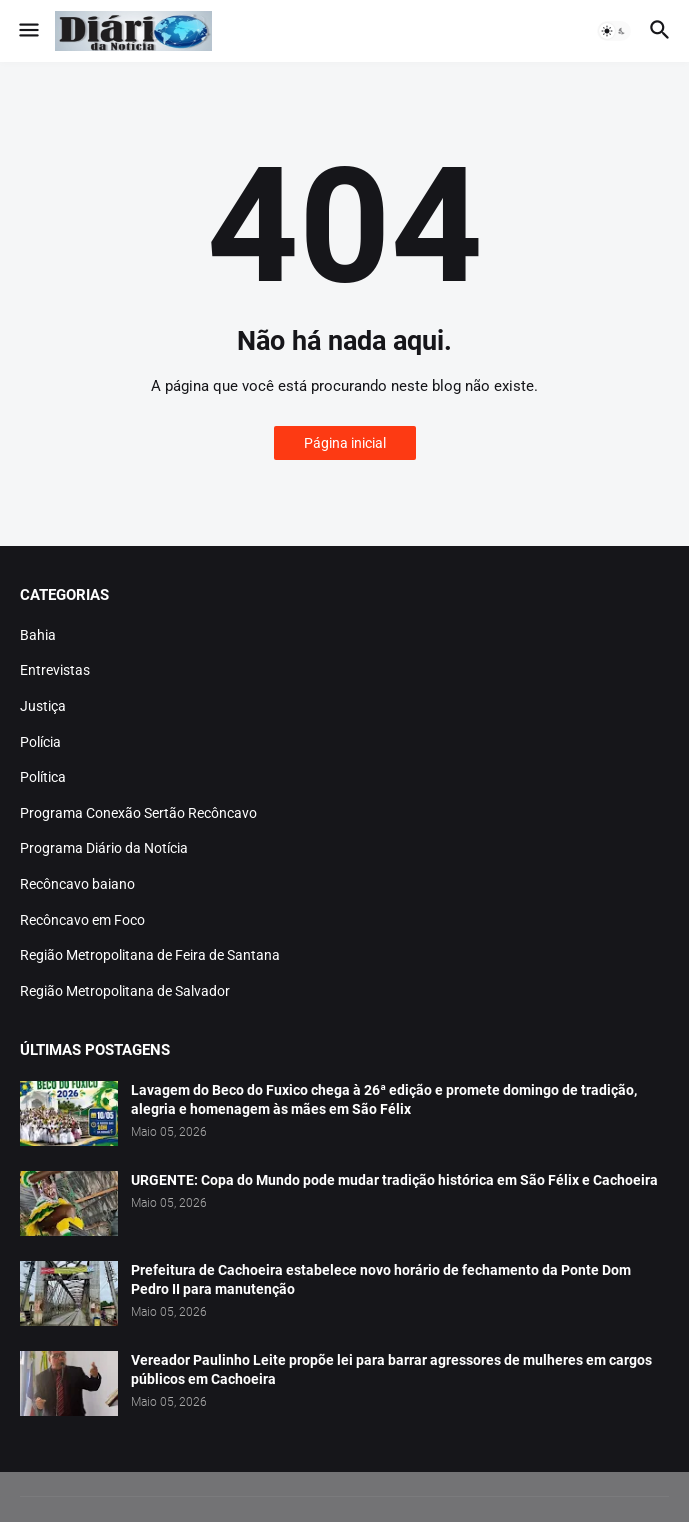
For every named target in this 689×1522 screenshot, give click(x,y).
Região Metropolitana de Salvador (125, 991)
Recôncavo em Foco (82, 920)
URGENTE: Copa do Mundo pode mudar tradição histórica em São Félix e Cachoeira (394, 1180)
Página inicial (345, 443)
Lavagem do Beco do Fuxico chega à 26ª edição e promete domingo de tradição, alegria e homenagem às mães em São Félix (384, 1099)
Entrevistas (55, 670)
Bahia (38, 635)
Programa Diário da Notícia (104, 848)
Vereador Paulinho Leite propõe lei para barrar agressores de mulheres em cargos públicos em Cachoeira (391, 1369)
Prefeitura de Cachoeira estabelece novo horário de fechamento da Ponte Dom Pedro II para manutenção (381, 1279)
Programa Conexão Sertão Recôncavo (138, 813)
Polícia (40, 742)
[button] (27, 31)
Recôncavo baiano (77, 884)
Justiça (43, 706)
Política (43, 777)
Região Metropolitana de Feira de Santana (150, 955)
